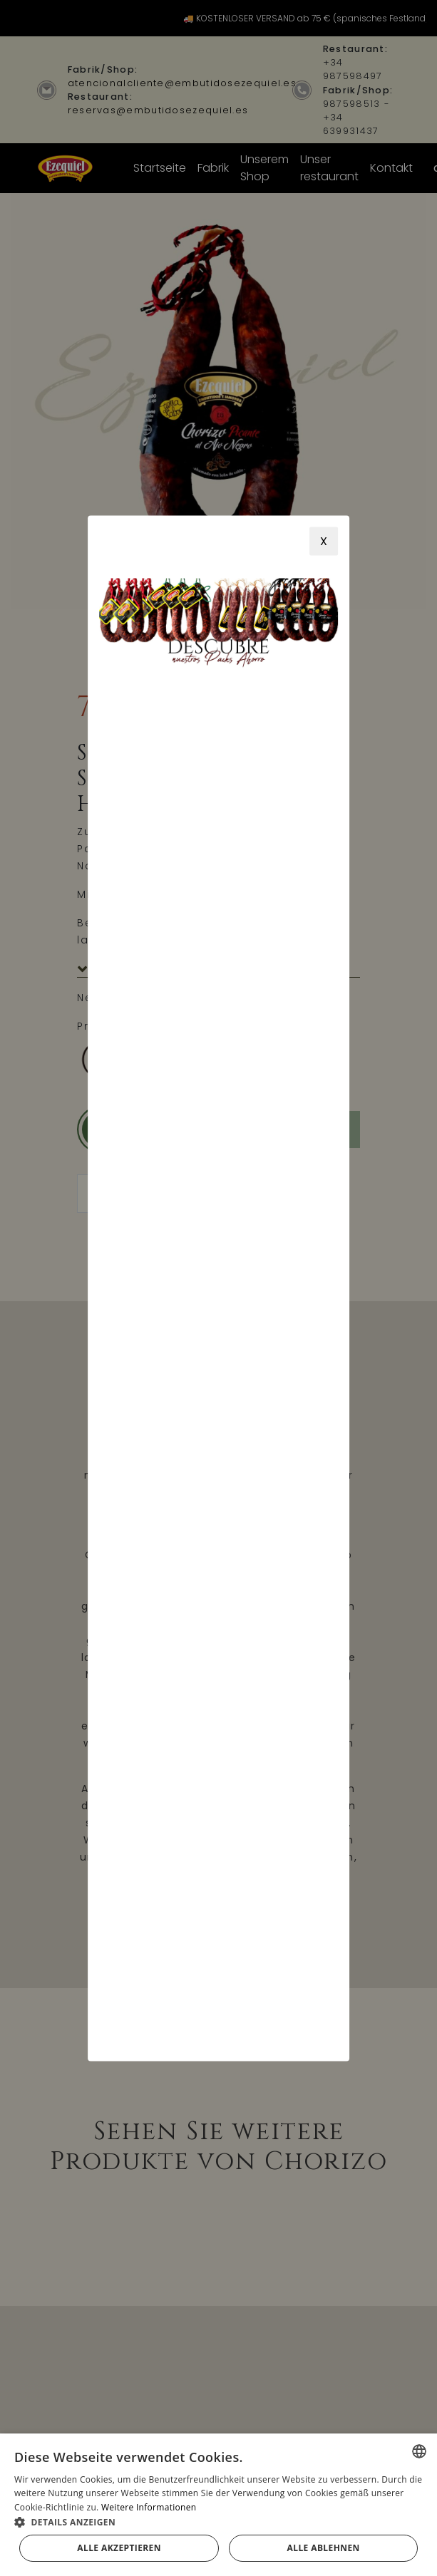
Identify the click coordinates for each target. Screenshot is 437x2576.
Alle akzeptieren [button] (119, 2548)
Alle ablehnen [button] (323, 2548)
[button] (218, 2522)
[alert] (218, 2504)
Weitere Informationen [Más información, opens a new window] (149, 2507)
